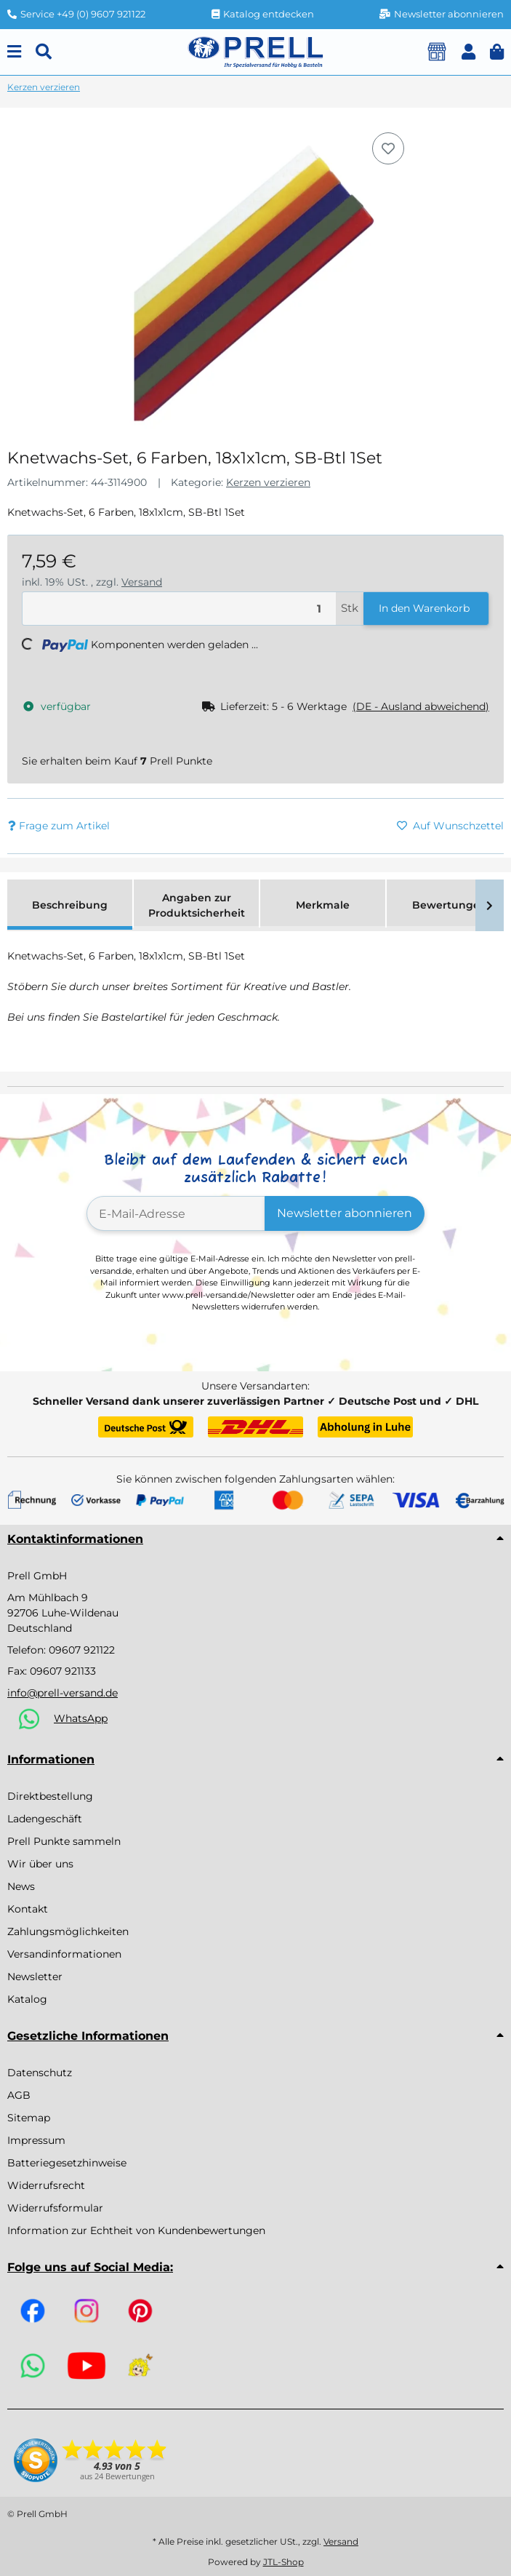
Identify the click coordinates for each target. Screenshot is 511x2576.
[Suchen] (44, 52)
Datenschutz (39, 2072)
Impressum (36, 2140)
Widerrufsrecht (46, 2185)
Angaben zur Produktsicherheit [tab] (196, 905)
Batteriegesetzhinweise (66, 2162)
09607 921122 (82, 1649)
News (21, 1886)
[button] (468, 52)
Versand (141, 582)
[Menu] (14, 52)
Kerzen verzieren (268, 482)
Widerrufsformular (55, 2207)
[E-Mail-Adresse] (176, 1213)
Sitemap (28, 2117)
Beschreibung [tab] (70, 905)
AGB (19, 2095)
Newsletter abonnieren (344, 1213)
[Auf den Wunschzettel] (388, 148)
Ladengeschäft (44, 1818)
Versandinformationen (64, 1954)
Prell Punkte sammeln (64, 1841)
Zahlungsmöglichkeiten (68, 1931)
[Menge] (179, 608)
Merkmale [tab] (323, 905)
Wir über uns (40, 1863)
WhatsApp (81, 1718)
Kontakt (27, 1908)
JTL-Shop (283, 2561)
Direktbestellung (50, 1796)
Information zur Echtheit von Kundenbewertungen (136, 2230)
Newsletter (35, 1976)
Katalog (27, 1999)
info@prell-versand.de (62, 1692)
